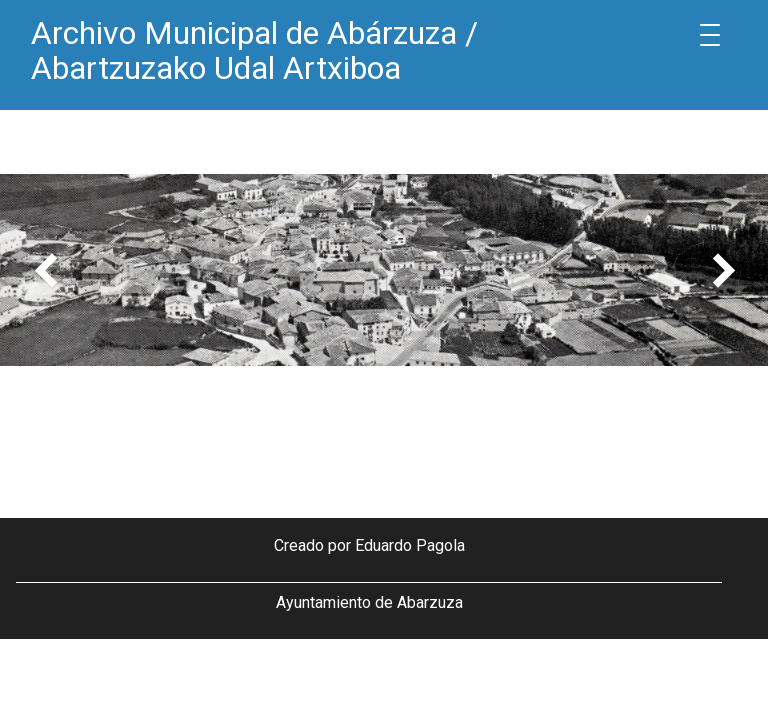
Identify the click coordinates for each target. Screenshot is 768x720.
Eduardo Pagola (410, 545)
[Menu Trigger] (710, 35)
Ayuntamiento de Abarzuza (369, 602)
